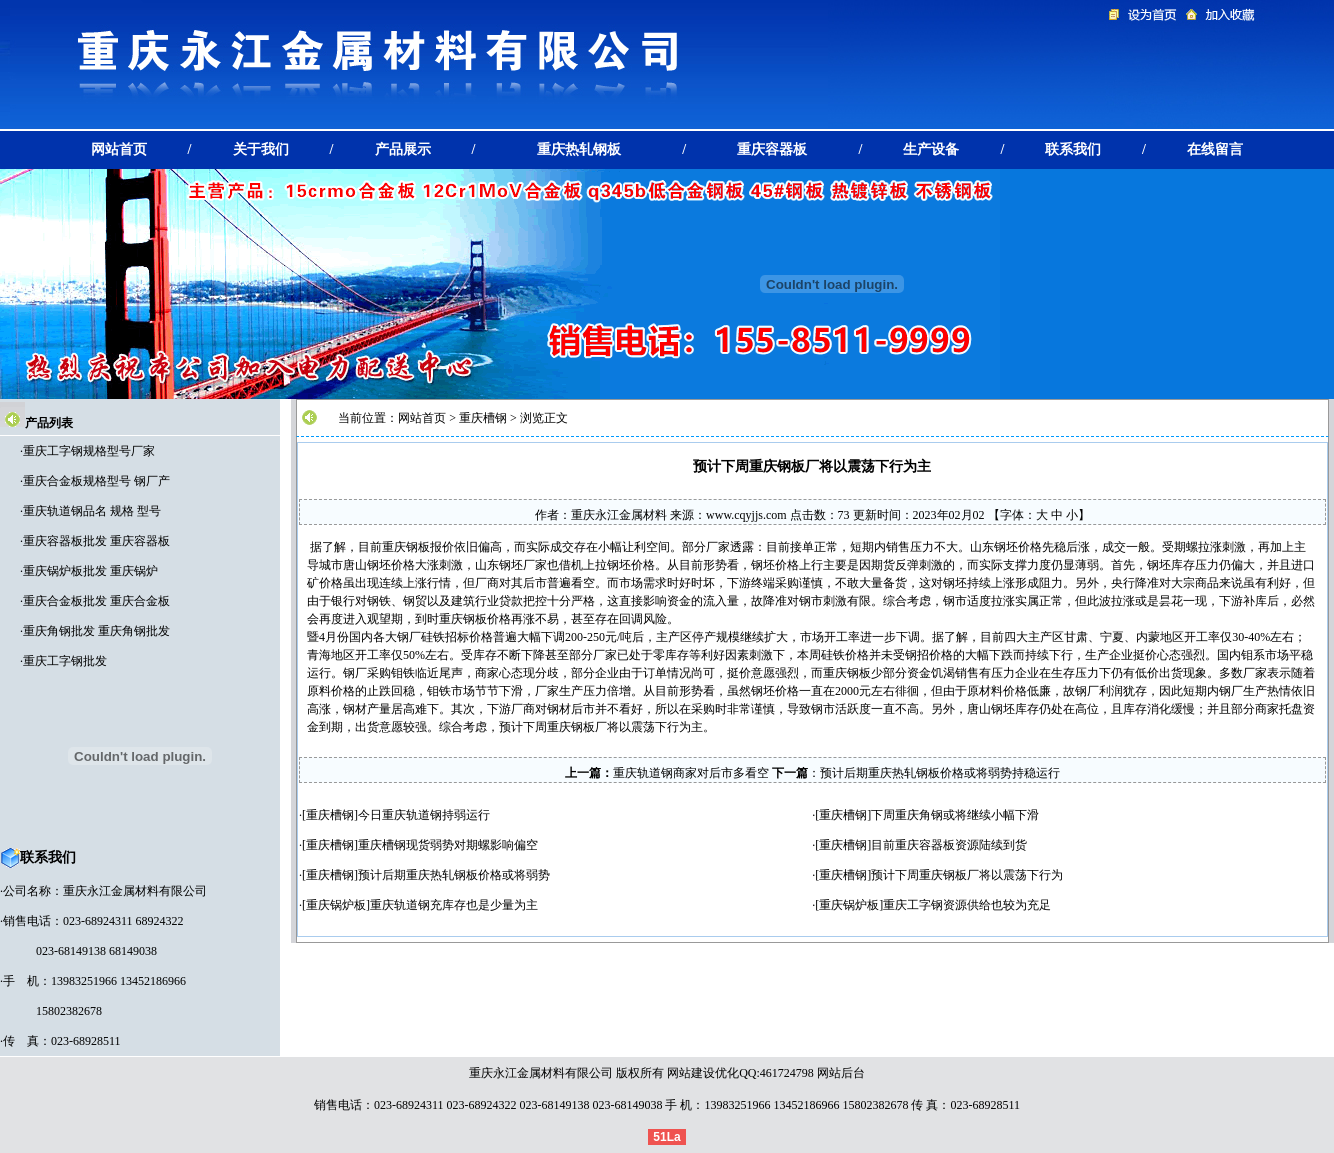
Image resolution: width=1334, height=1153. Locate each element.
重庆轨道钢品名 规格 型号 (92, 511)
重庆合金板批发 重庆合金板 (96, 601)
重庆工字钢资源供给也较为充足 (967, 905)
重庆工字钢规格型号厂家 (89, 451)
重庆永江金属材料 (619, 515)
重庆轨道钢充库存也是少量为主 (454, 905)
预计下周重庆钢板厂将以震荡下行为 (967, 875)
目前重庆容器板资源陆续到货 (949, 845)
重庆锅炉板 (336, 905)
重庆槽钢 (483, 418)
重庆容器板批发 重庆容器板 (96, 541)
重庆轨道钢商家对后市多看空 (691, 773)
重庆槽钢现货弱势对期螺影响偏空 (448, 845)
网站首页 (422, 418)
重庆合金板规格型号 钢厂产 (96, 481)
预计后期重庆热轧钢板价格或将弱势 (454, 875)
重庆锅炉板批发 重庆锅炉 (90, 571)
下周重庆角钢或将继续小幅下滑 (955, 815)
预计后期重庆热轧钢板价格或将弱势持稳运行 (940, 773)
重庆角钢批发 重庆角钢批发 (96, 631)
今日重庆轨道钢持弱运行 (424, 815)
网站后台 (841, 1073)
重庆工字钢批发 (65, 661)
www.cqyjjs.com (746, 515)
